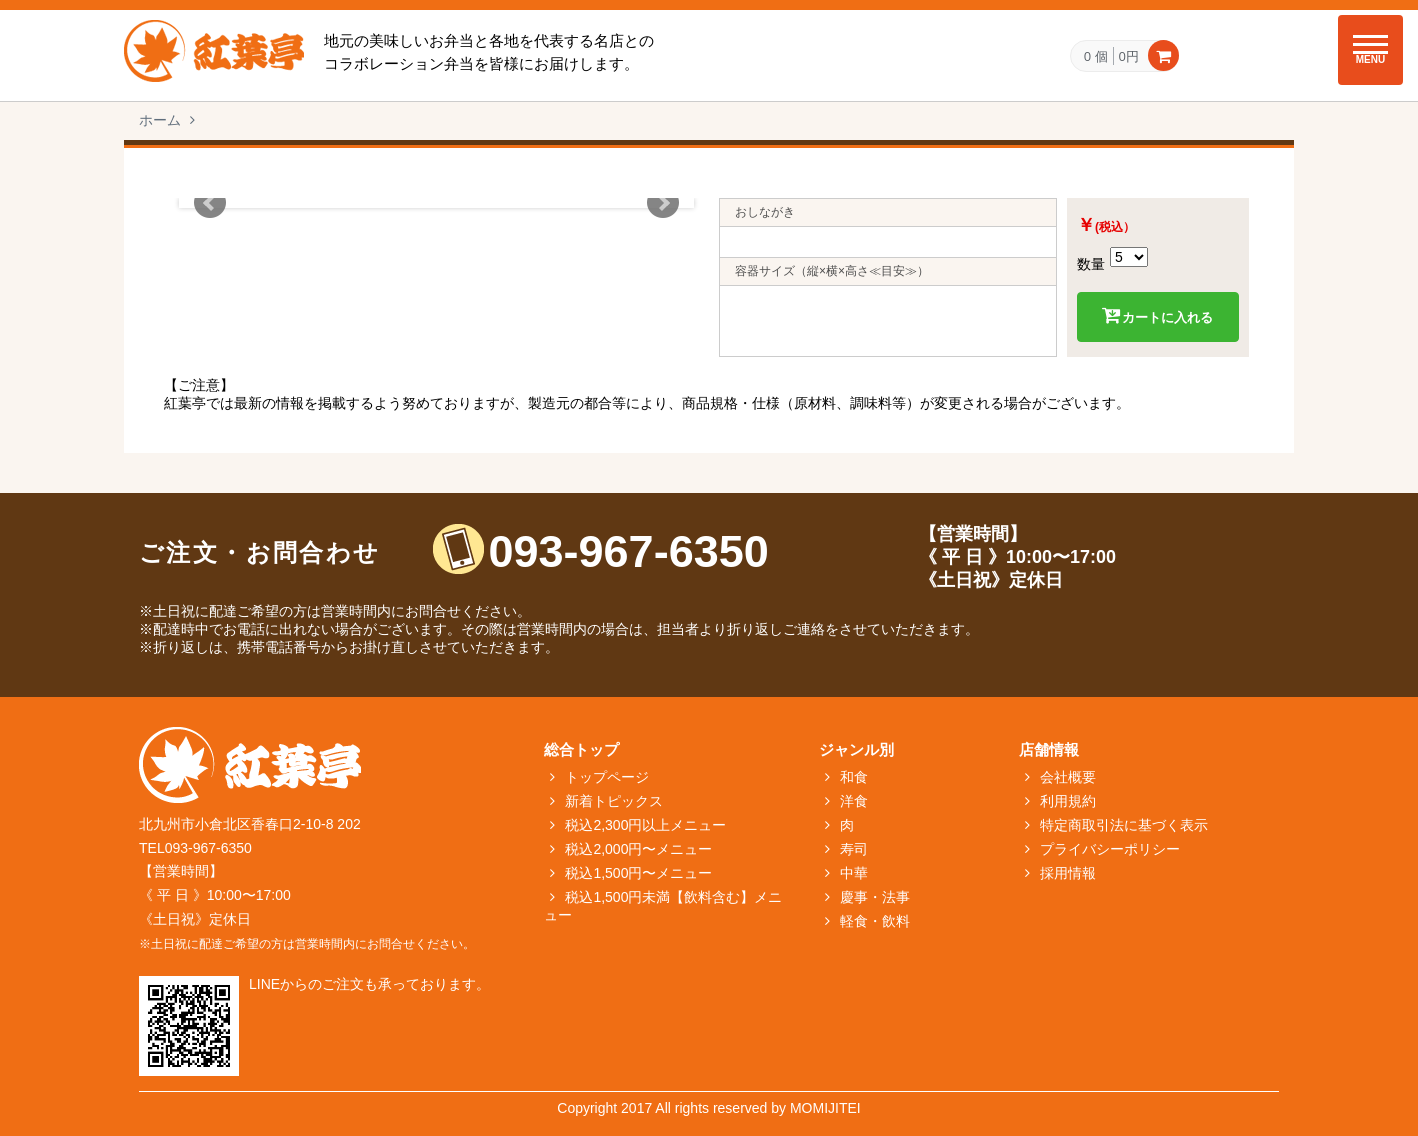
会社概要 (1068, 777)
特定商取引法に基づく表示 (1124, 825)
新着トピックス (614, 801)
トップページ (607, 777)
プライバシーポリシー (1110, 849)
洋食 (854, 801)
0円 (1129, 56)
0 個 (1096, 57)
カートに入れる (1157, 316)
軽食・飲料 (875, 921)
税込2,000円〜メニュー (638, 849)
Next (663, 203)
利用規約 (1068, 801)
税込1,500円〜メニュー (638, 873)
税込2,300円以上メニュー (645, 825)
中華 (854, 873)
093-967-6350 (629, 551)
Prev (210, 203)
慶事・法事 (875, 897)
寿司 (854, 849)
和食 (854, 777)
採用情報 (1068, 873)
